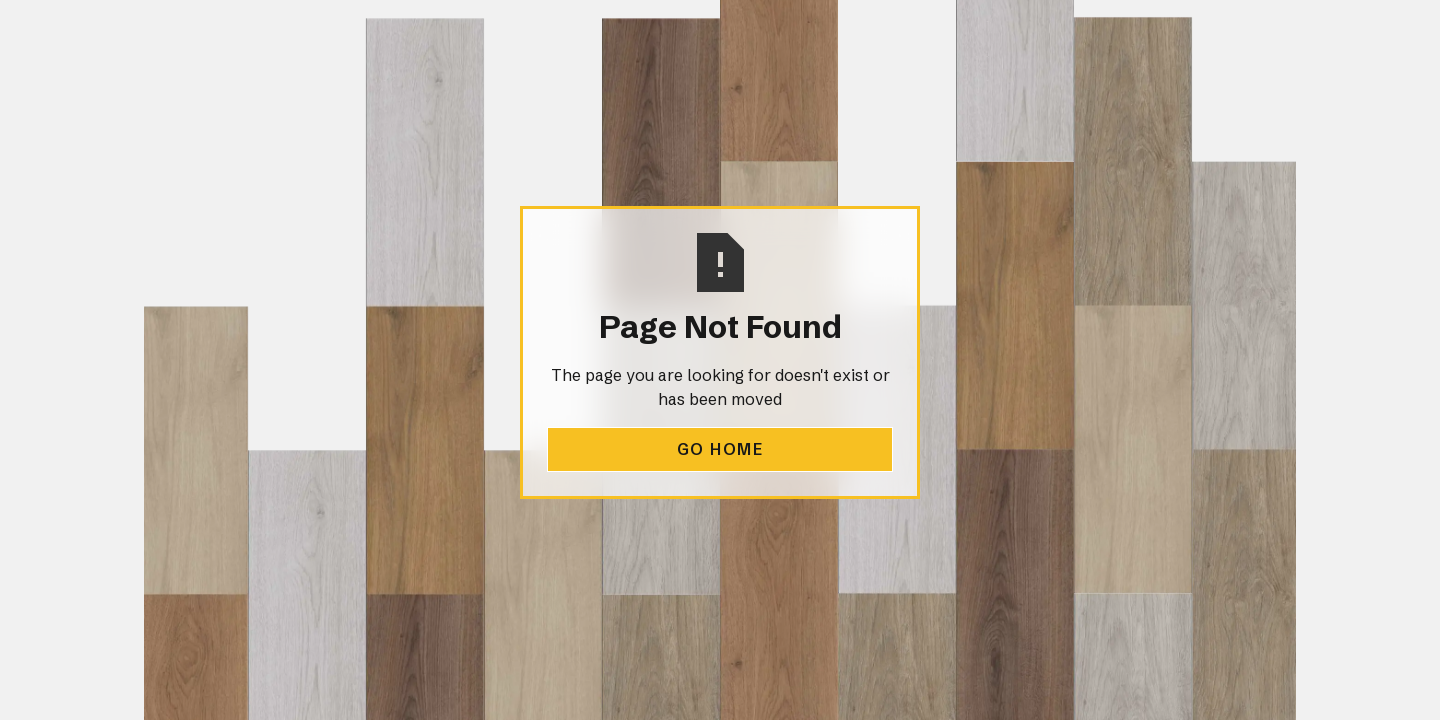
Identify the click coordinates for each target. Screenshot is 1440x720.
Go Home (720, 449)
